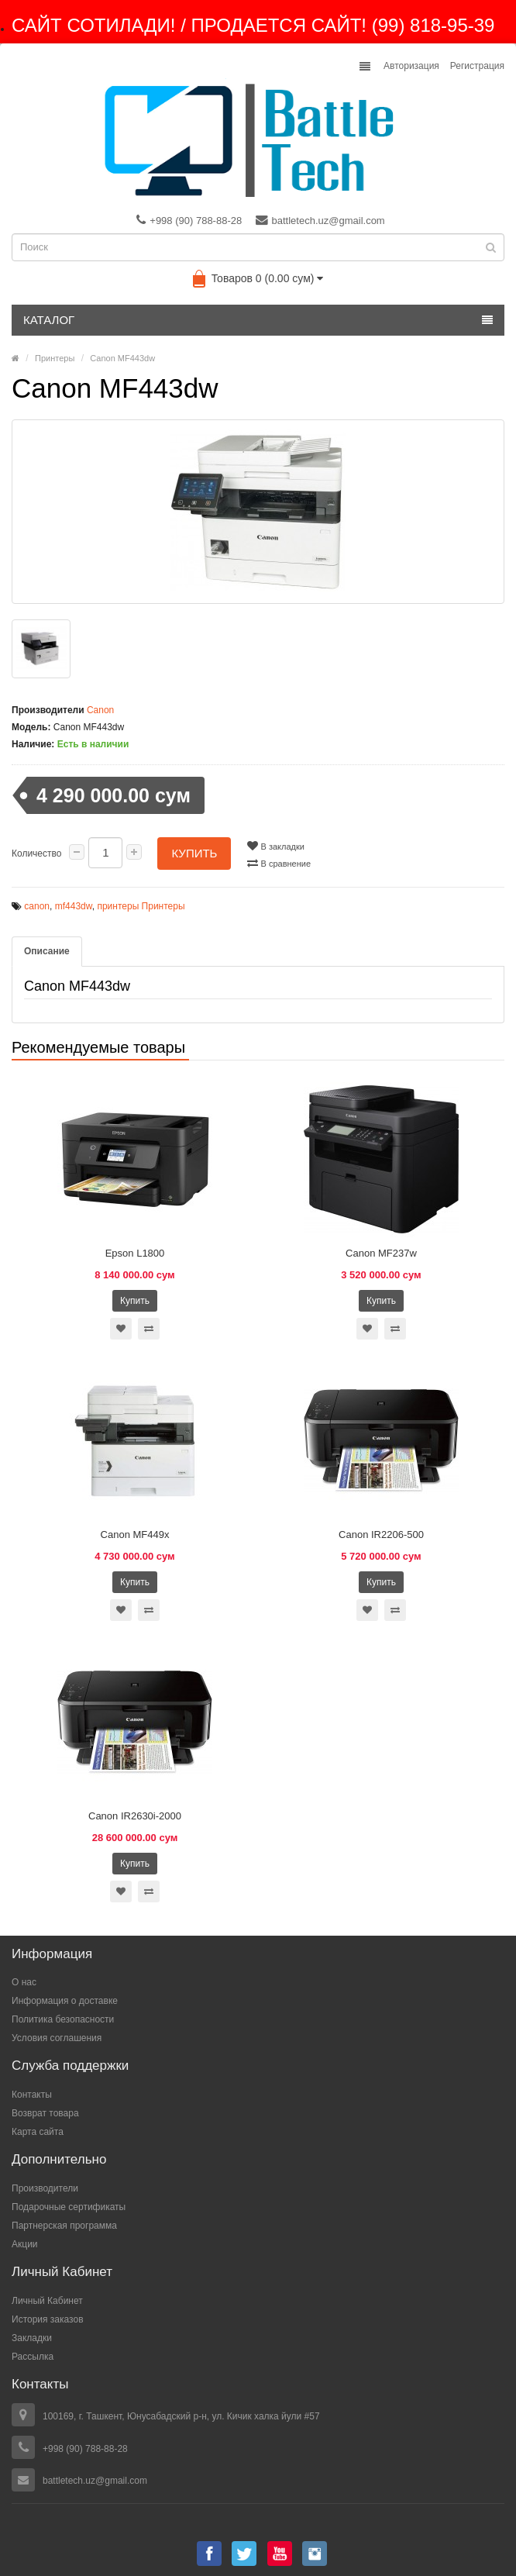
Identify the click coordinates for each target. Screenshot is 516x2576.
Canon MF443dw (122, 358)
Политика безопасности (63, 2019)
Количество (36, 853)
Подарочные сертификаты (69, 2207)
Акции (25, 2244)
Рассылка (32, 2356)
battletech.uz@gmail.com (320, 220)
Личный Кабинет (47, 2300)
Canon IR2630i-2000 (134, 1816)
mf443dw (73, 906)
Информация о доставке (65, 2000)
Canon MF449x (135, 1534)
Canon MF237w (381, 1253)
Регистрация (477, 65)
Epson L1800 (135, 1253)
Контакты (32, 2094)
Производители (45, 2188)
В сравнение (279, 862)
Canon (100, 710)
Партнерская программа (64, 2225)
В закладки (275, 845)
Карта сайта (38, 2131)
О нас (24, 1982)
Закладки (32, 2338)
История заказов (48, 2319)
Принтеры (54, 358)
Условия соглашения (56, 2038)
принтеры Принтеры (140, 906)
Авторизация (411, 65)
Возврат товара (45, 2113)
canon (37, 906)
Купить (194, 853)
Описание (47, 951)
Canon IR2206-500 (381, 1534)
